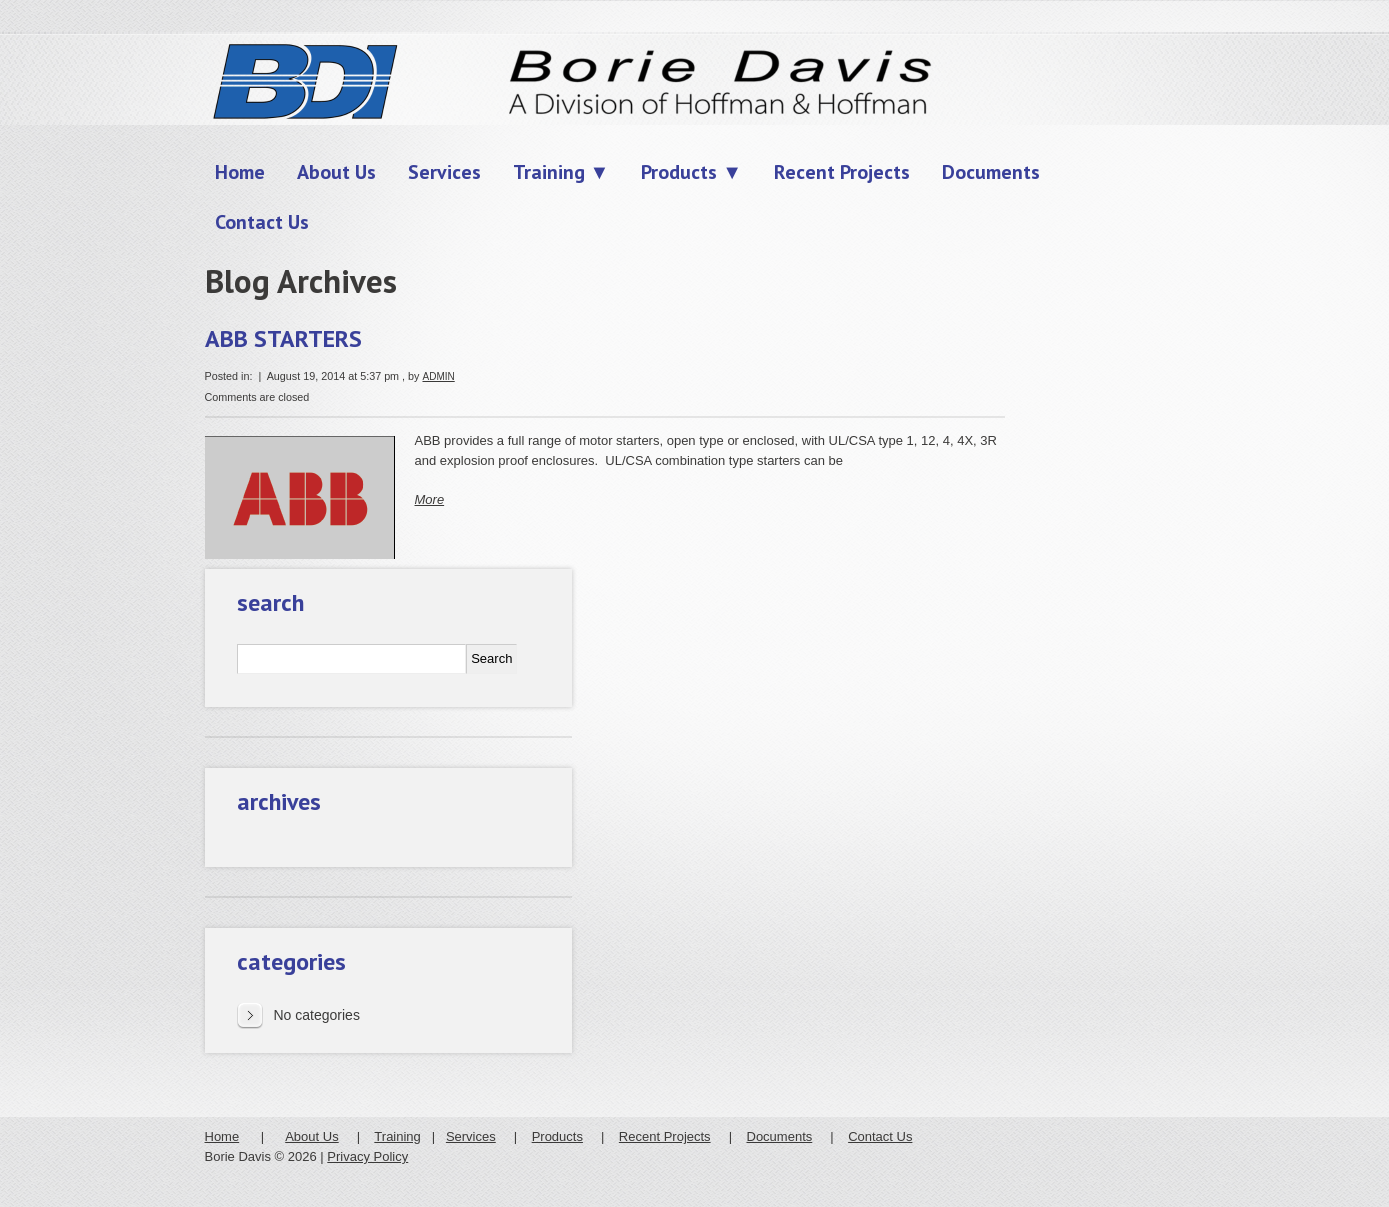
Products (557, 1136)
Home (222, 1136)
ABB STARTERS (283, 338)
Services (471, 1136)
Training (397, 1136)
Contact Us (880, 1136)
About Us (311, 1136)
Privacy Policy (367, 1156)
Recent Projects (665, 1136)
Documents (780, 1136)
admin (438, 376)
